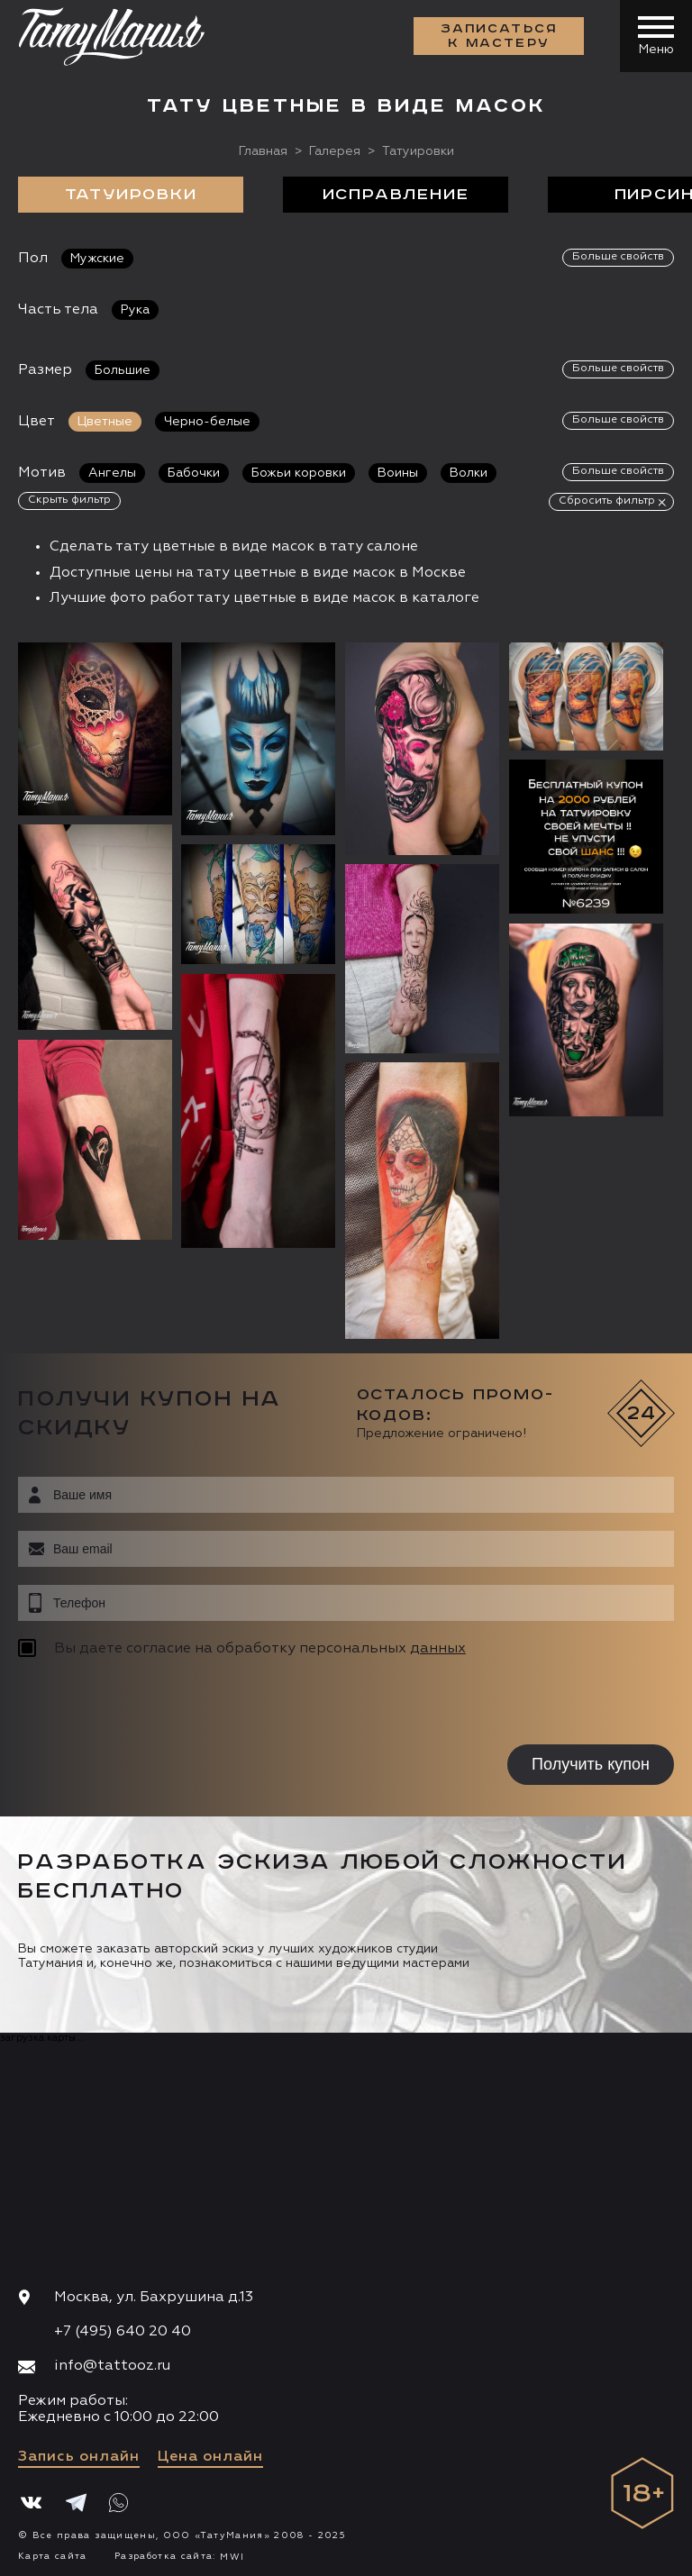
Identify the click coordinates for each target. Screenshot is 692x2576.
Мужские (97, 258)
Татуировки (131, 195)
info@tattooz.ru (112, 2366)
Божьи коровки (298, 473)
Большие (122, 370)
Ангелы (112, 473)
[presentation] (133, 1704)
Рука (135, 310)
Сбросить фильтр (607, 501)
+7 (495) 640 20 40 (122, 2332)
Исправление (396, 195)
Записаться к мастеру (499, 36)
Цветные (104, 421)
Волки (468, 473)
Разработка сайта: (179, 2556)
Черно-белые (207, 421)
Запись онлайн (79, 2457)
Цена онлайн (210, 2457)
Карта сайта (52, 2556)
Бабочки (194, 473)
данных (438, 1649)
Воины (398, 473)
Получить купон (591, 1764)
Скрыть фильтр (69, 500)
